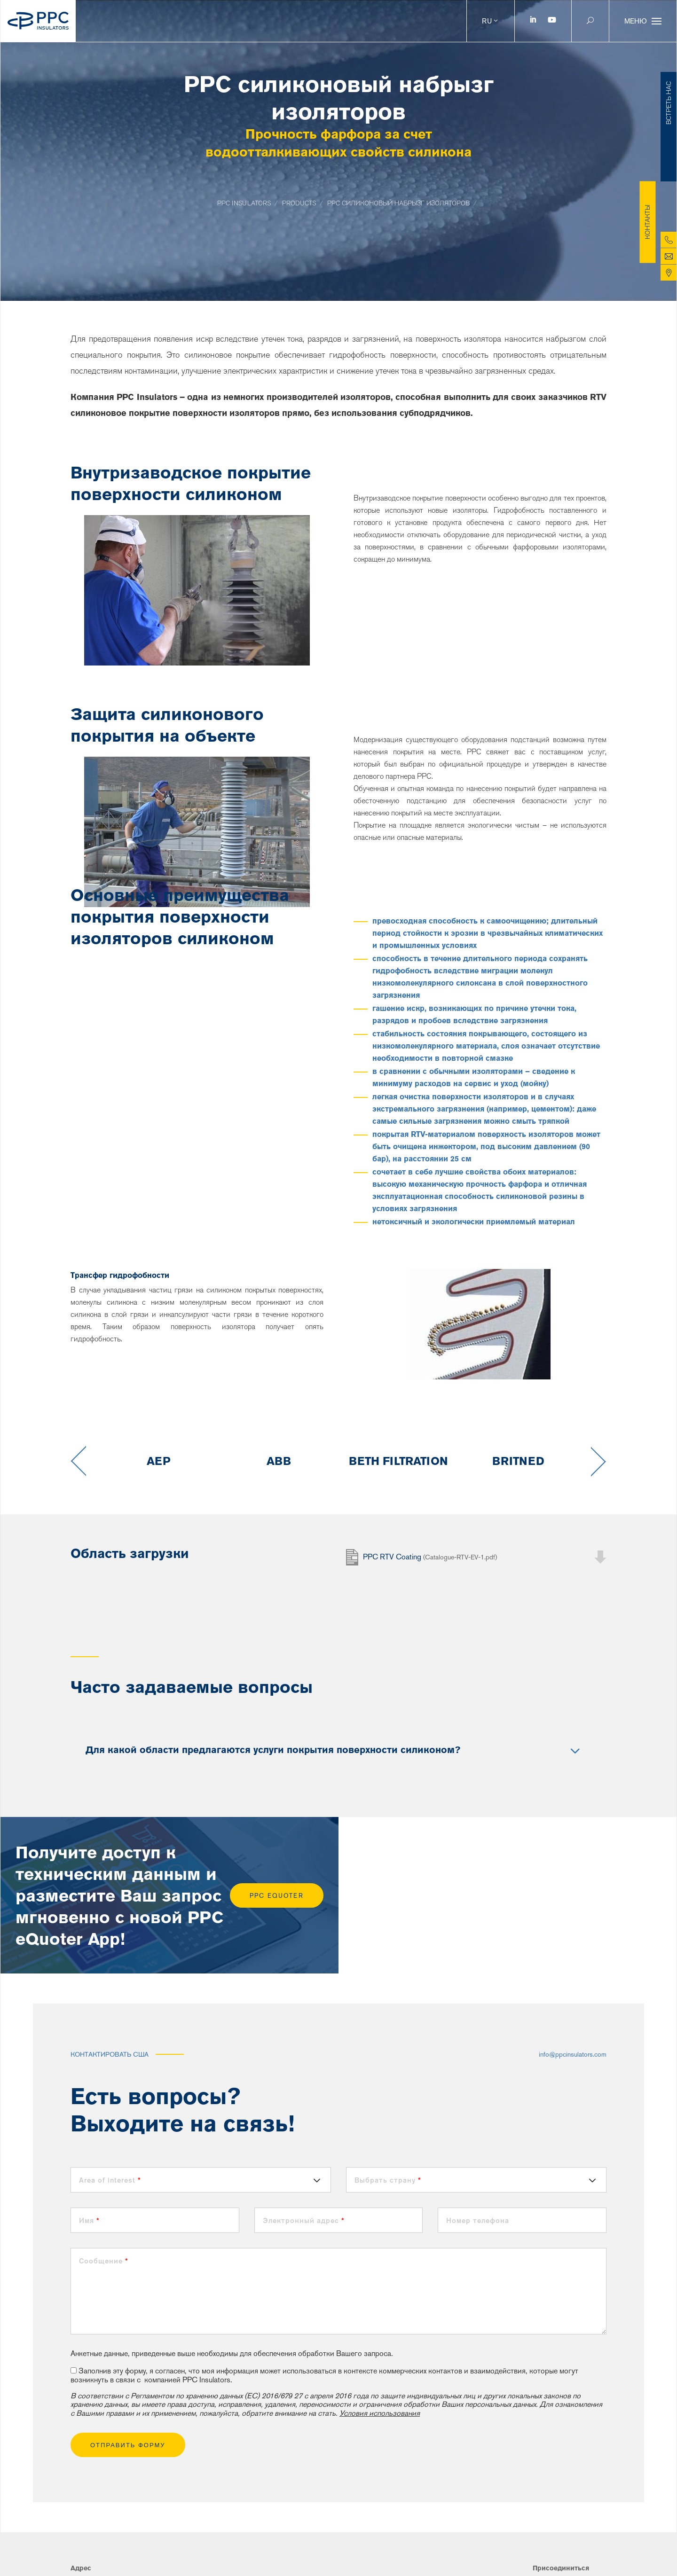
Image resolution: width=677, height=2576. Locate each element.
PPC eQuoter (277, 1896)
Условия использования (379, 2413)
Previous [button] (78, 1461)
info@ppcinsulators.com (572, 2054)
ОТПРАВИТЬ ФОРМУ (127, 2445)
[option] (159, 1461)
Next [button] (598, 1461)
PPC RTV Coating (430, 1555)
